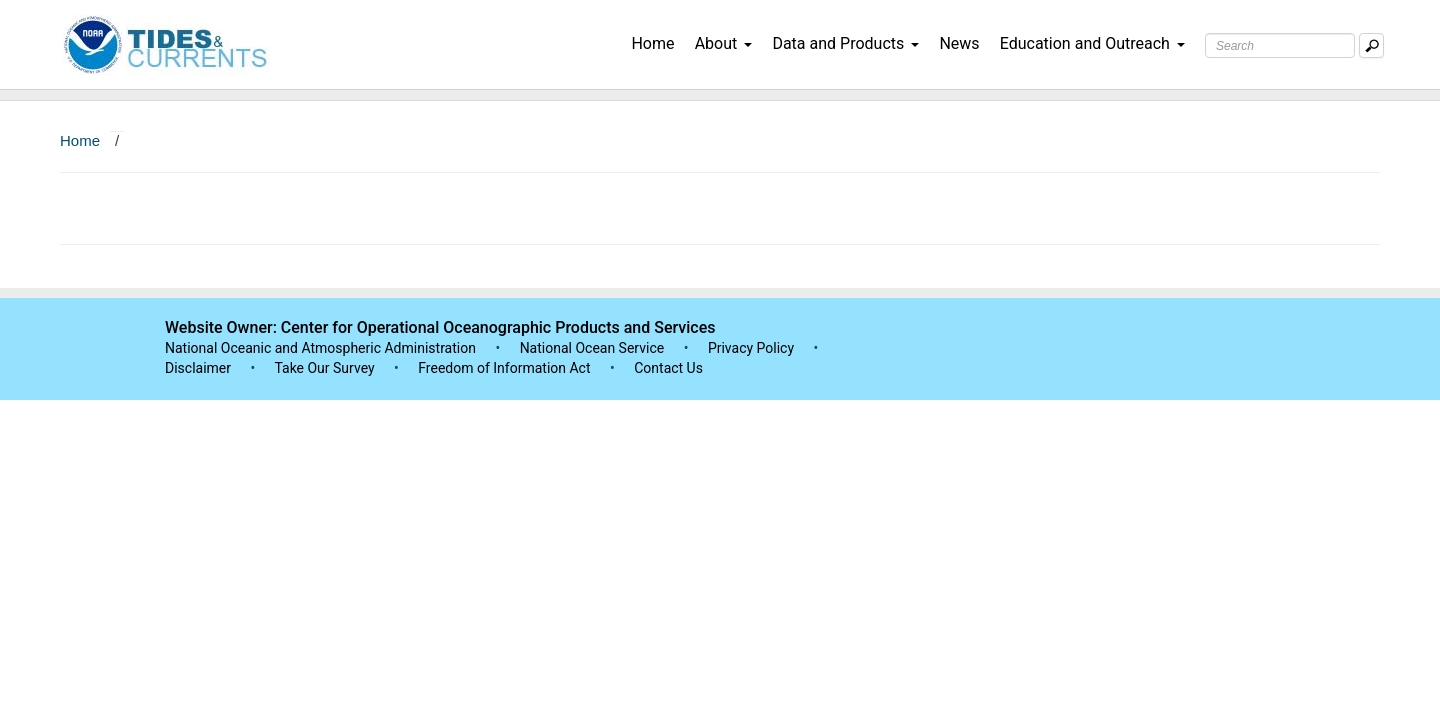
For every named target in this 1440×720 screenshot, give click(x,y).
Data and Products (845, 43)
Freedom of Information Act (504, 368)
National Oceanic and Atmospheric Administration (320, 348)
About (724, 43)
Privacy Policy (751, 348)
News (959, 43)
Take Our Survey (326, 368)
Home (652, 43)
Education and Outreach (1092, 43)
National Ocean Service (592, 348)
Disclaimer (198, 368)
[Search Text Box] (1280, 45)
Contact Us (668, 368)
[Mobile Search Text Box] (1371, 45)
